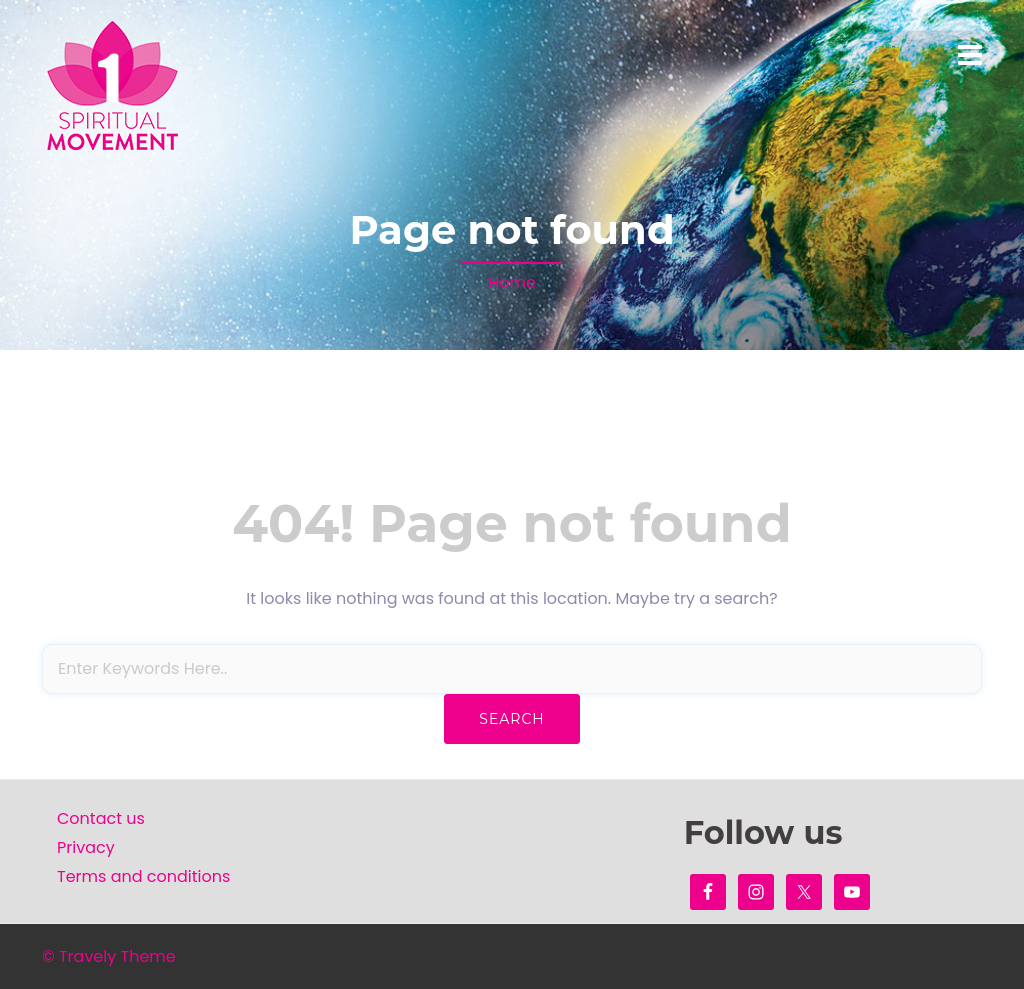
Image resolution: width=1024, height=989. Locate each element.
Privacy (86, 847)
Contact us (101, 818)
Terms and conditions (143, 876)
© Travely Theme (109, 956)
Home (512, 282)
